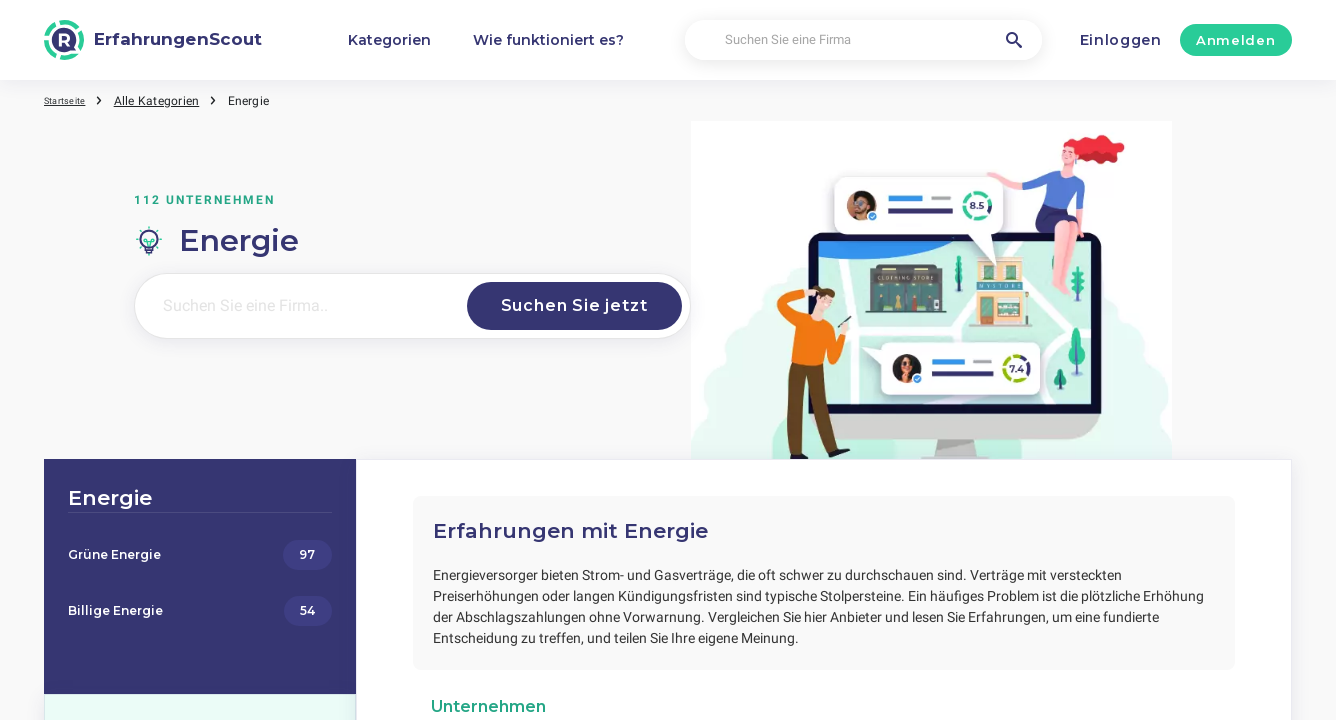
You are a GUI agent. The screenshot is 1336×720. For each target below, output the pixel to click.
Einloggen (1121, 40)
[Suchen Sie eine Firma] (863, 40)
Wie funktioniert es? (548, 40)
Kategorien (389, 40)
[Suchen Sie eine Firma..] (293, 306)
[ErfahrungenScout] (153, 40)
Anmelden (1235, 40)
